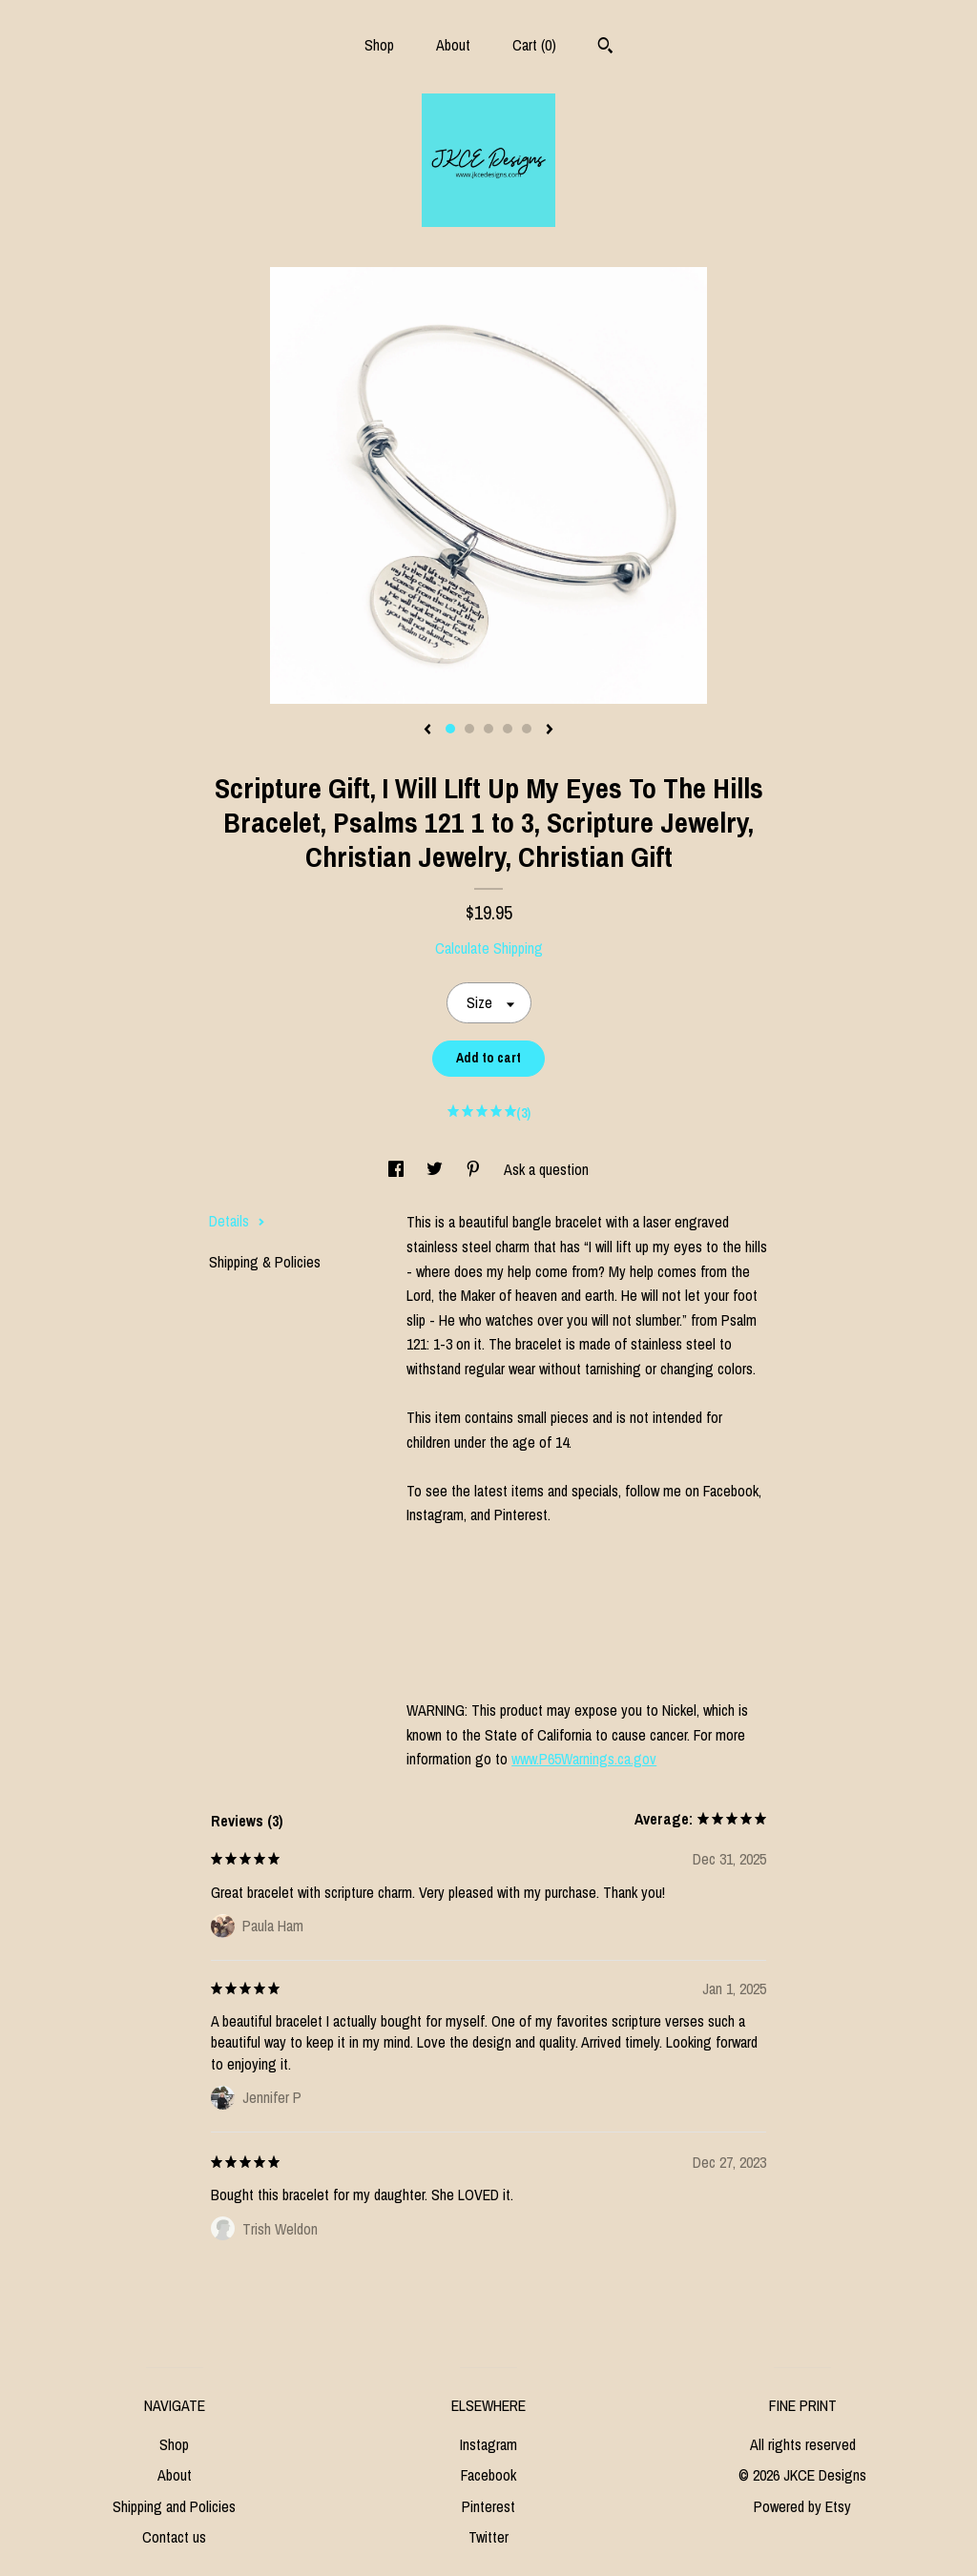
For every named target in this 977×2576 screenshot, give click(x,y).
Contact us (174, 2536)
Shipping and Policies (174, 2506)
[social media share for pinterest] (475, 1169)
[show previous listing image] (427, 730)
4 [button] (507, 728)
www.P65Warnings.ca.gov (583, 1758)
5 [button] (526, 728)
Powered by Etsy (802, 2506)
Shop (379, 44)
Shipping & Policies (265, 1261)
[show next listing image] (549, 730)
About (453, 44)
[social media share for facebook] (397, 1169)
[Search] (605, 47)
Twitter (488, 2536)
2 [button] (469, 728)
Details (237, 1220)
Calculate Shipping (489, 948)
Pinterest (488, 2506)
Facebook (488, 2474)
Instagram (488, 2444)
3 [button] (488, 728)
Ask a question (546, 1169)
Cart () (534, 44)
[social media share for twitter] (436, 1169)
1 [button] (450, 728)
